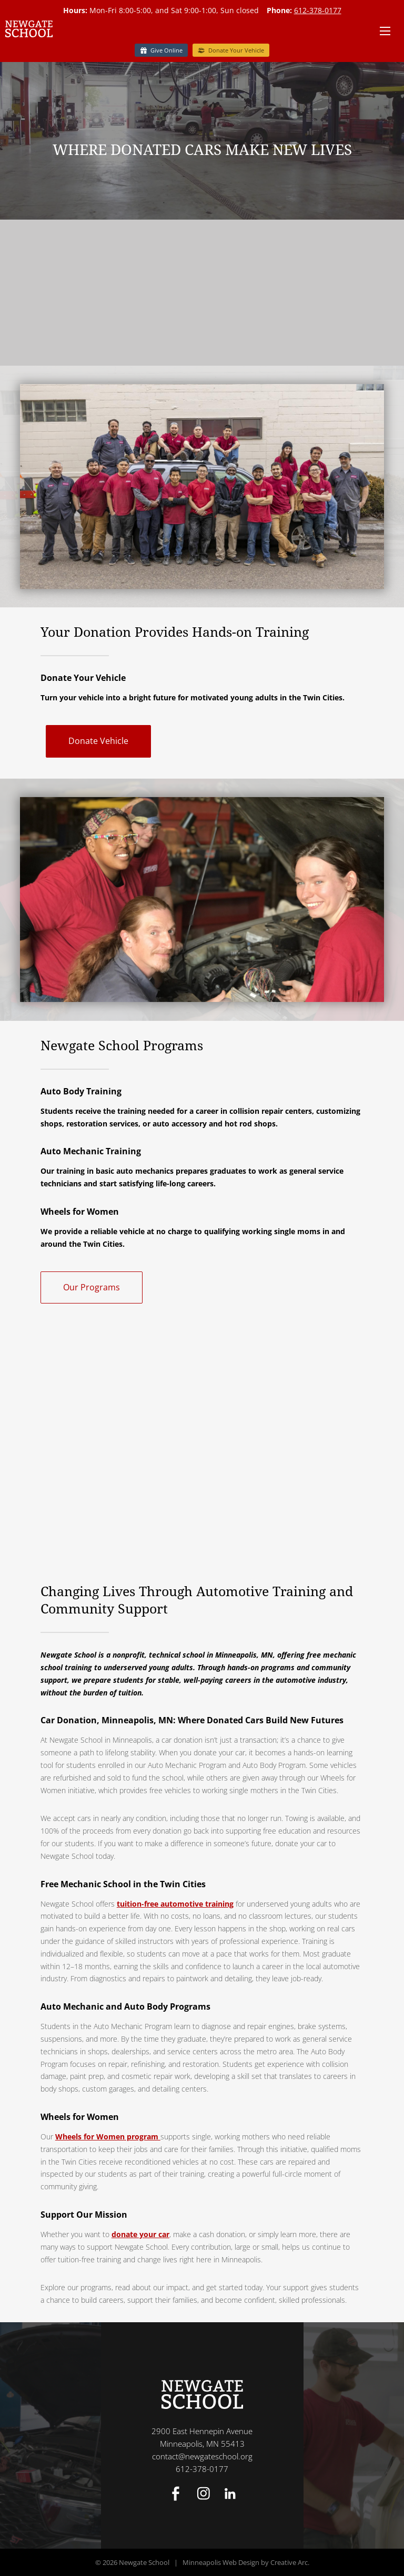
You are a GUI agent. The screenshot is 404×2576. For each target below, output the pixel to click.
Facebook (175, 2493)
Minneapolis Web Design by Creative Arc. (246, 2562)
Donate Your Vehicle (236, 50)
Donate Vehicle (98, 741)
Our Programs (91, 1287)
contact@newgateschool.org (202, 2456)
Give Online (166, 50)
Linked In (230, 2493)
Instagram (203, 2493)
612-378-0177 (317, 10)
